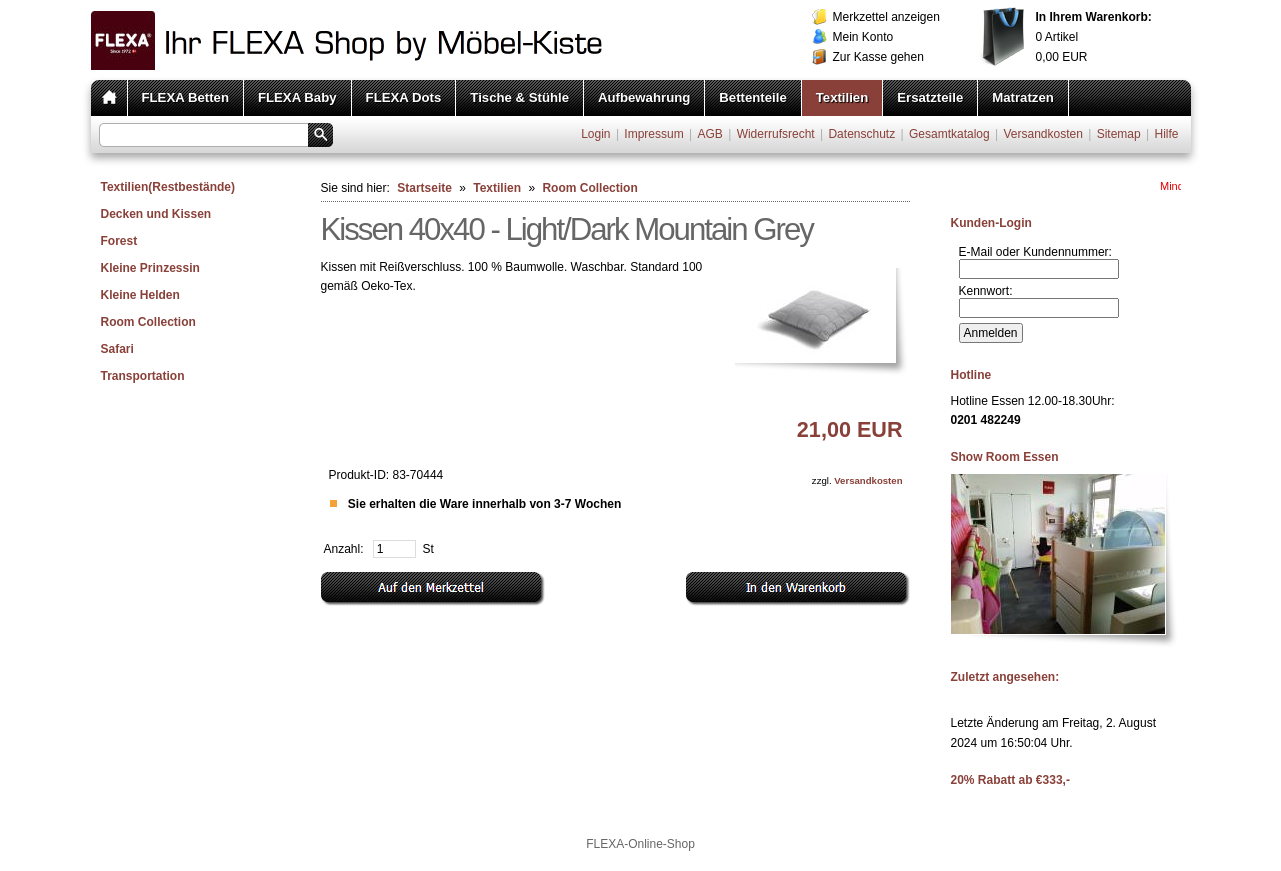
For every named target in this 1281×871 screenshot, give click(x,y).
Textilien (842, 97)
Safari (117, 349)
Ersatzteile (930, 97)
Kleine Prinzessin (150, 268)
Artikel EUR (1094, 37)
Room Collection (148, 322)
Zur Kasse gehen (878, 57)
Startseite (424, 188)
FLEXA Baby (297, 97)
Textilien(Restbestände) (168, 187)
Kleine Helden (140, 295)
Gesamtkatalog (949, 134)
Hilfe (1166, 134)
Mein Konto (863, 37)
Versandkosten (1042, 134)
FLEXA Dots (404, 97)
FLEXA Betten (185, 97)
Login (595, 134)
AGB (709, 134)
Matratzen (1023, 97)
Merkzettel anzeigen (886, 17)
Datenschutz (861, 134)
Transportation (143, 376)
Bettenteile (752, 97)
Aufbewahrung (644, 97)
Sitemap (1119, 134)
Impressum (653, 134)
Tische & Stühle (519, 97)
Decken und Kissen (156, 214)
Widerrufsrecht (776, 134)
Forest (119, 241)
